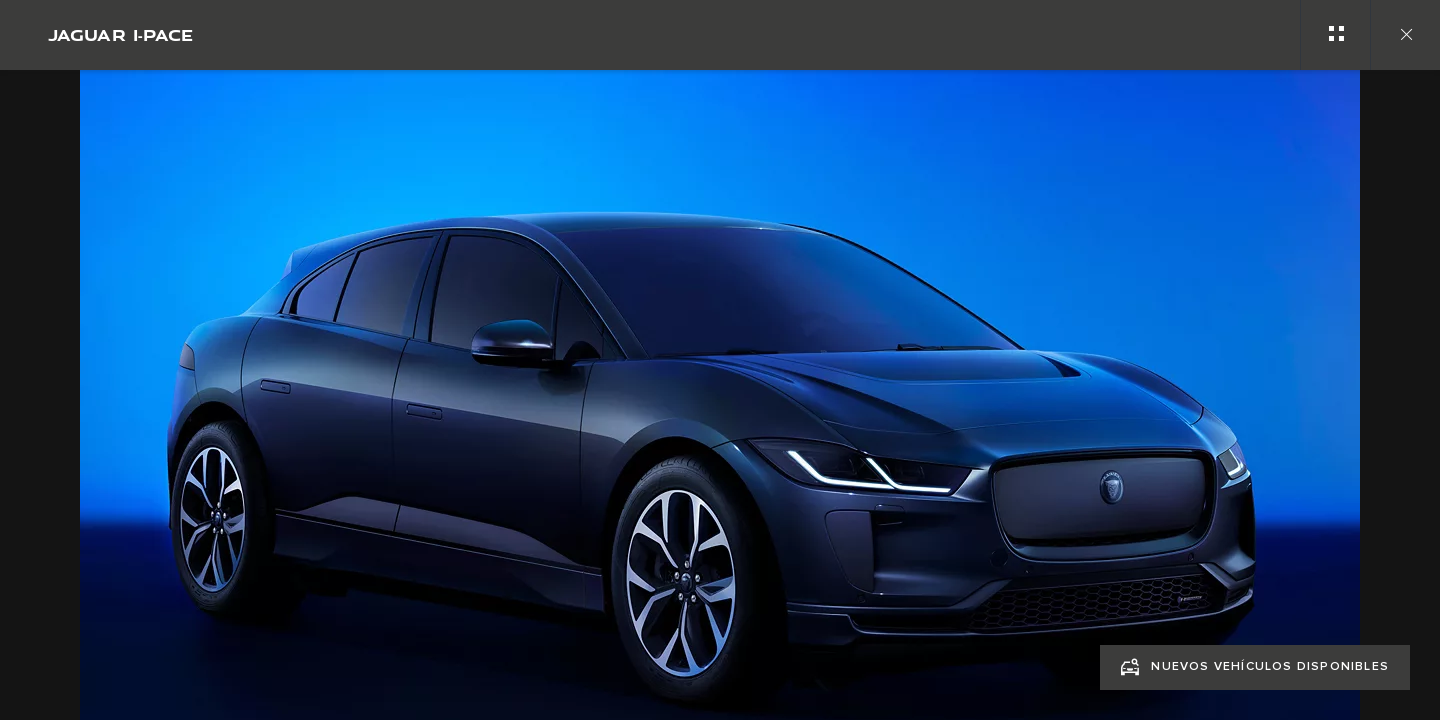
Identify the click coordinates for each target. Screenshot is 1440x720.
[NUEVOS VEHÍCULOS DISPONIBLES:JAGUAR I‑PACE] (1255, 667)
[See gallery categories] (1335, 35)
